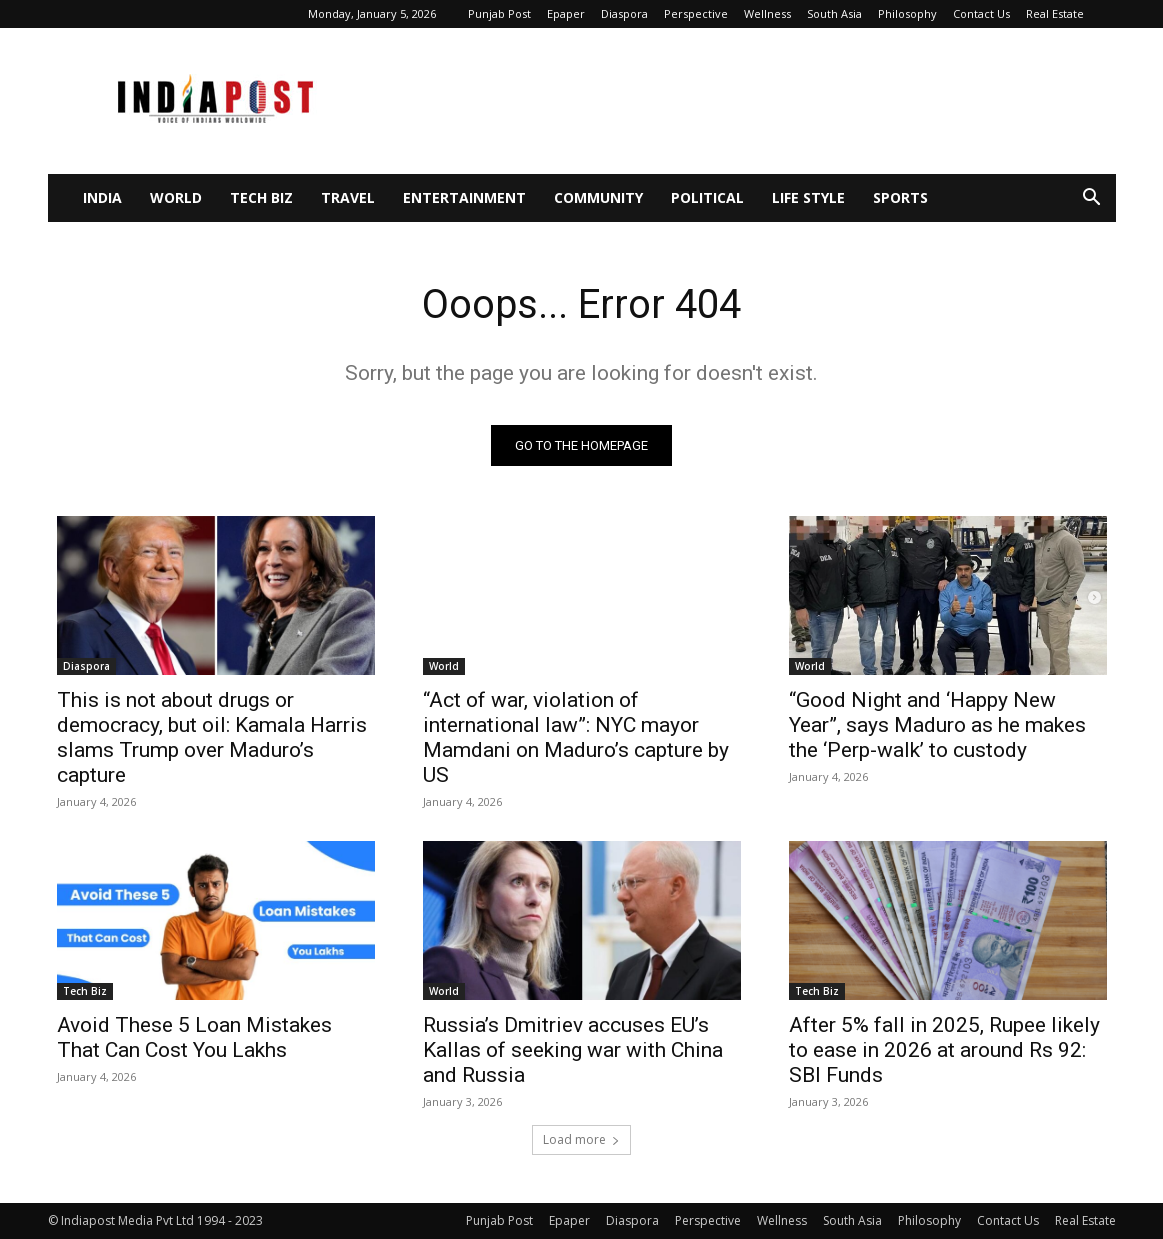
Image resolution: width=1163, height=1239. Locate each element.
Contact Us (981, 13)
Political (707, 197)
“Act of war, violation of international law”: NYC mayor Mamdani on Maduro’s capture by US (576, 737)
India (102, 197)
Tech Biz (261, 197)
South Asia (834, 13)
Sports (900, 197)
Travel (348, 197)
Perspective (696, 13)
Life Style (808, 197)
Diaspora (624, 13)
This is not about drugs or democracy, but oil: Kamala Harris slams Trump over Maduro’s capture (212, 737)
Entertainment (464, 197)
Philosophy (907, 13)
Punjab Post (499, 13)
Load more (581, 1139)
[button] (1092, 199)
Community (598, 197)
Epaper (566, 13)
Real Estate (1055, 13)
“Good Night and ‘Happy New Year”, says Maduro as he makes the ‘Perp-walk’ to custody (937, 725)
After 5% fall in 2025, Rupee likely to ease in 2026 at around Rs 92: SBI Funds (944, 1050)
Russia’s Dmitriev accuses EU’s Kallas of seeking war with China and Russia (573, 1050)
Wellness (767, 13)
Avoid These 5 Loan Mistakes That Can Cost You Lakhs (194, 1037)
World (176, 197)
